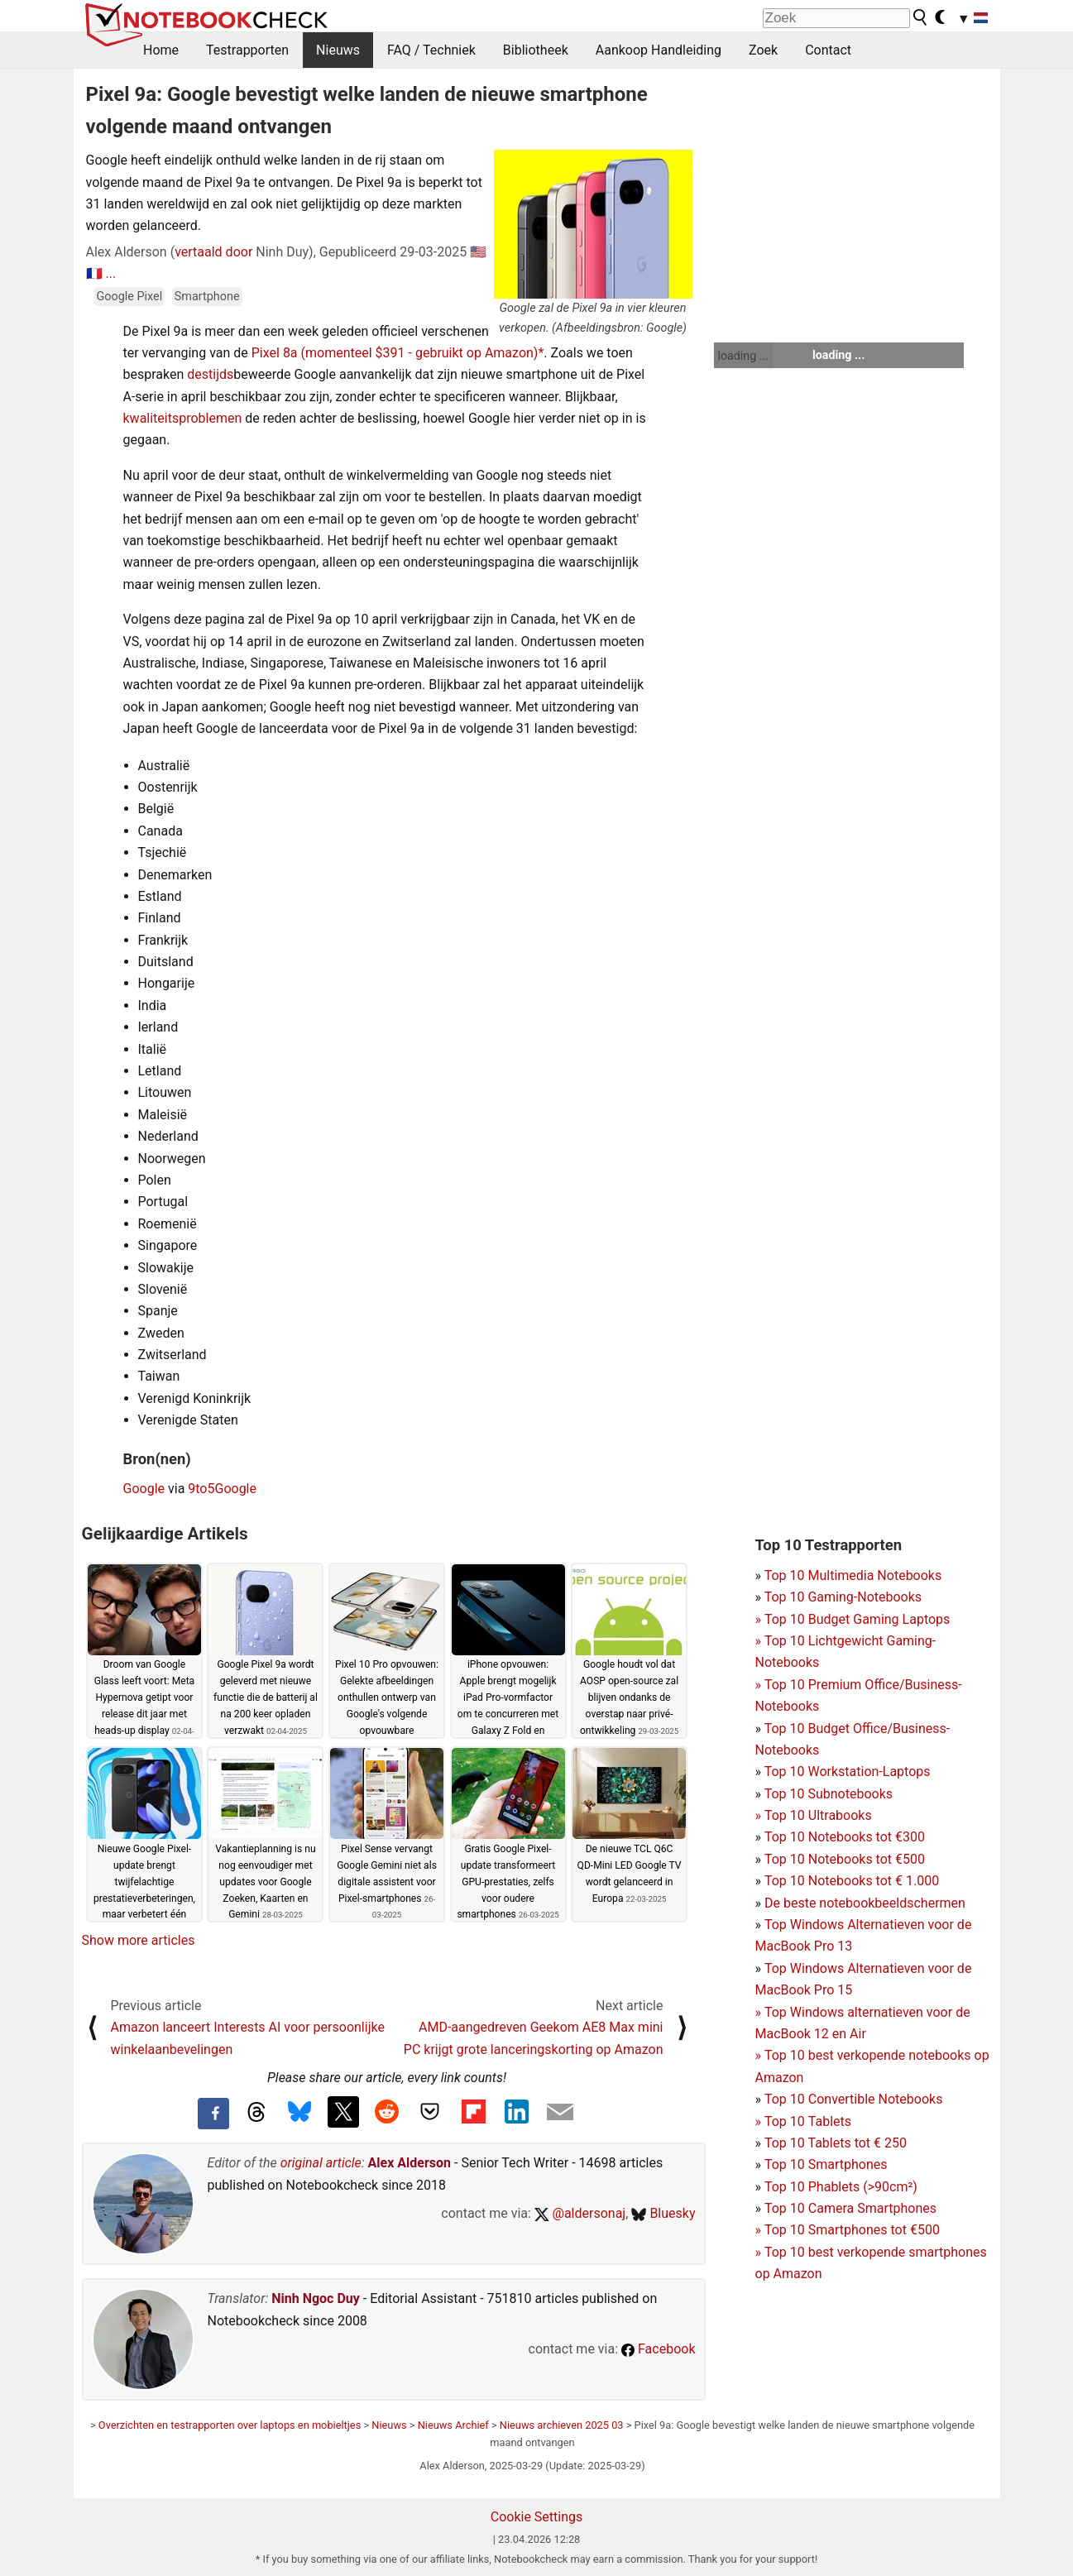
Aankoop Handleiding (658, 50)
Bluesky (663, 2213)
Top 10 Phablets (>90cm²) (840, 2187)
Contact (828, 50)
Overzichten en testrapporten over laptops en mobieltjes (229, 2425)
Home (161, 50)
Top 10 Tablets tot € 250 (835, 2143)
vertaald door (213, 252)
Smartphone (207, 297)
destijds (210, 374)
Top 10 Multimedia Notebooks (853, 1575)
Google (144, 1488)
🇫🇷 (94, 273)
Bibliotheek (535, 50)
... (110, 273)
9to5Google (222, 1488)
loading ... (743, 355)
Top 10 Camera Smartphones (850, 2208)
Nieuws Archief (453, 2425)
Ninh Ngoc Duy (315, 2298)
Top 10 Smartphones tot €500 (847, 2230)
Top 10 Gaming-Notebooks (843, 1597)
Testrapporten (247, 50)
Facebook (658, 2349)
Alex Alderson (409, 2163)
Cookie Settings (537, 2517)
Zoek (763, 50)
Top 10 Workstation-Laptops (847, 1771)
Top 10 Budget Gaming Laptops (853, 1619)
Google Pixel (130, 297)
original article (321, 2163)
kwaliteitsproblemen (182, 418)
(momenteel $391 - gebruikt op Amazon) (420, 353)
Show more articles (138, 1940)
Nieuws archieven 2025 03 (562, 2425)
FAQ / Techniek (431, 50)
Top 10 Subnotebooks (828, 1794)
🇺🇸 (478, 252)
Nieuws (338, 50)
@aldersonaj (579, 2213)
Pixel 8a (274, 353)
